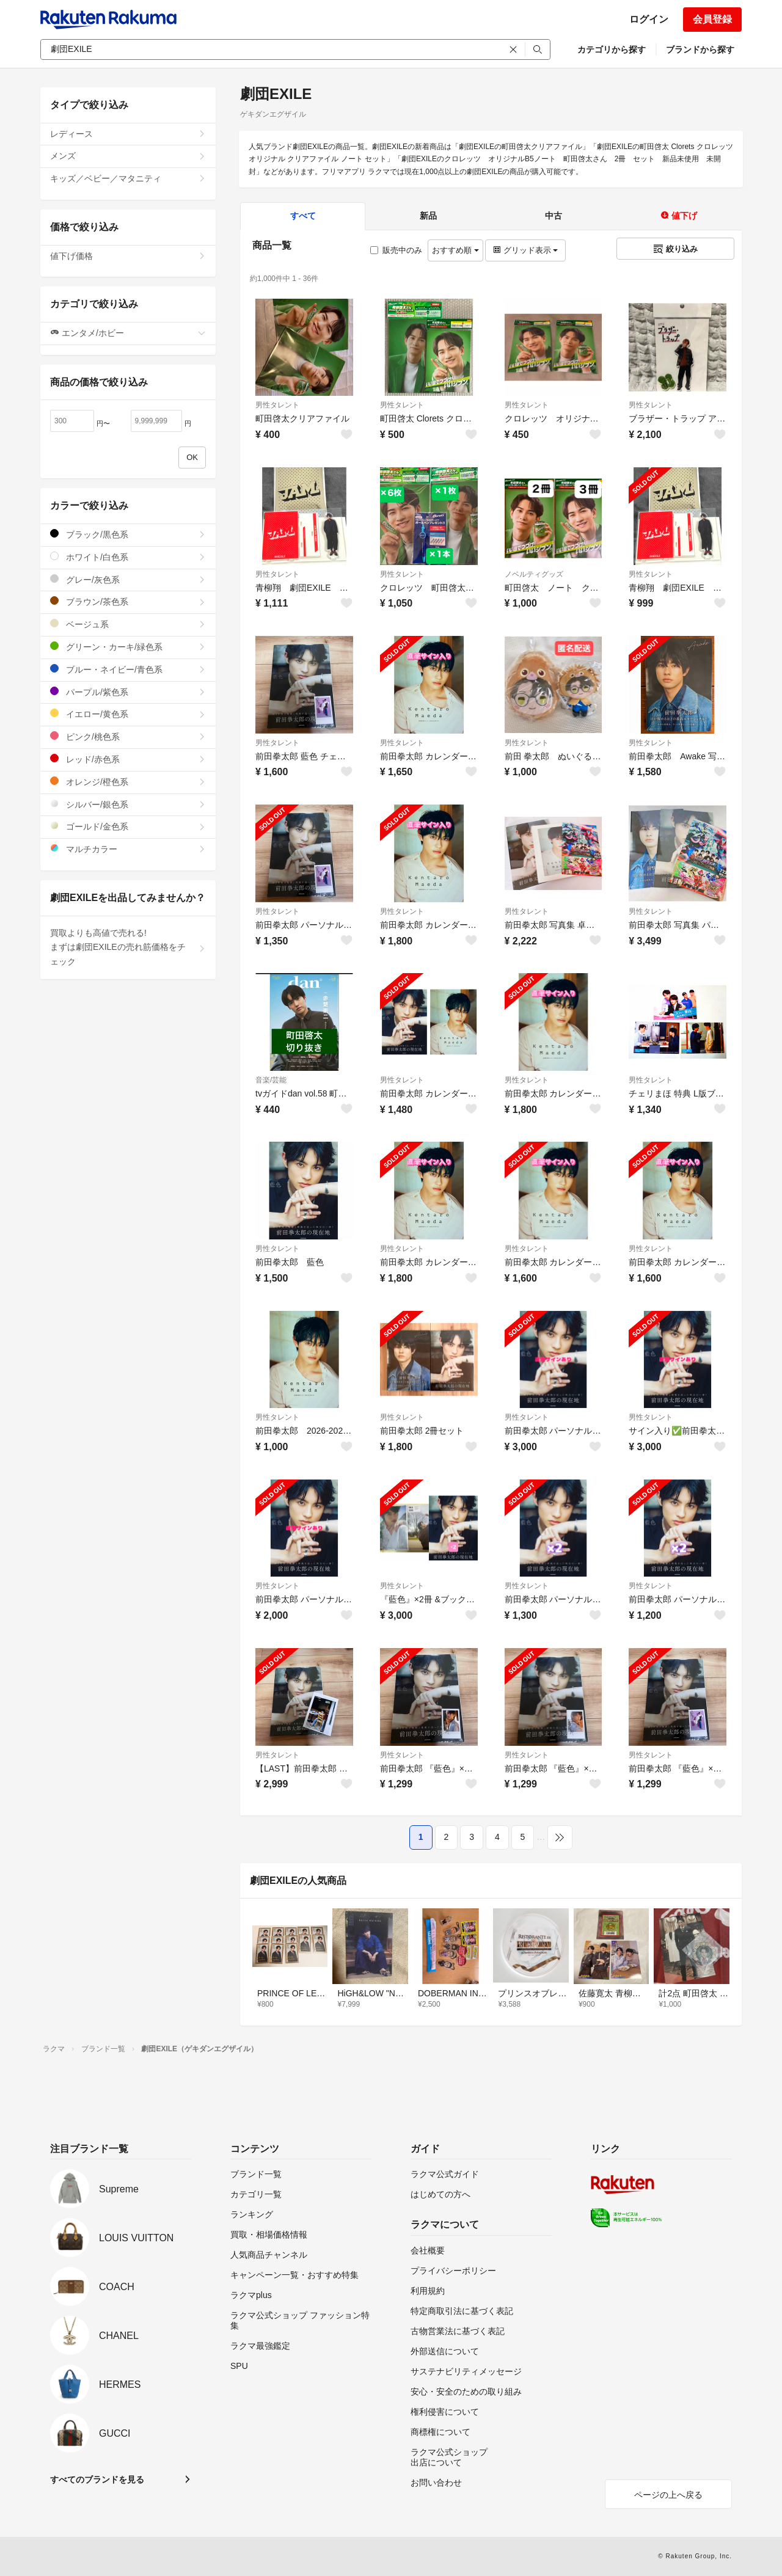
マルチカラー (128, 849)
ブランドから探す (700, 49)
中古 (553, 216)
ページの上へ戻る (668, 2495)
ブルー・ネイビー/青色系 (128, 669)
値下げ (678, 216)
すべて (303, 216)
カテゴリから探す (611, 49)
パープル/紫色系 (128, 692)
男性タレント (277, 405)
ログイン (648, 19)
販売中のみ (396, 250)
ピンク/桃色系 (128, 736)
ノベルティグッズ (534, 574)
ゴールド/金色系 (128, 826)
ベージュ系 (128, 624)
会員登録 (712, 19)
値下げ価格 (128, 256)
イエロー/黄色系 (128, 714)
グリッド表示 (525, 250)
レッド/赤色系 (128, 759)
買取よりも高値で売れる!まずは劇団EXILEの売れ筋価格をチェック (128, 947)
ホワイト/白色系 (128, 557)
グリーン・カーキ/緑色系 (128, 646)
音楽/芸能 (271, 1080)
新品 (428, 216)
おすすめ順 (455, 250)
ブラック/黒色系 (128, 534)
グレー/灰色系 (128, 579)
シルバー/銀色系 (128, 804)
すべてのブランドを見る (97, 2479)
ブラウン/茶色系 (128, 601)
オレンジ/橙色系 (128, 781)
